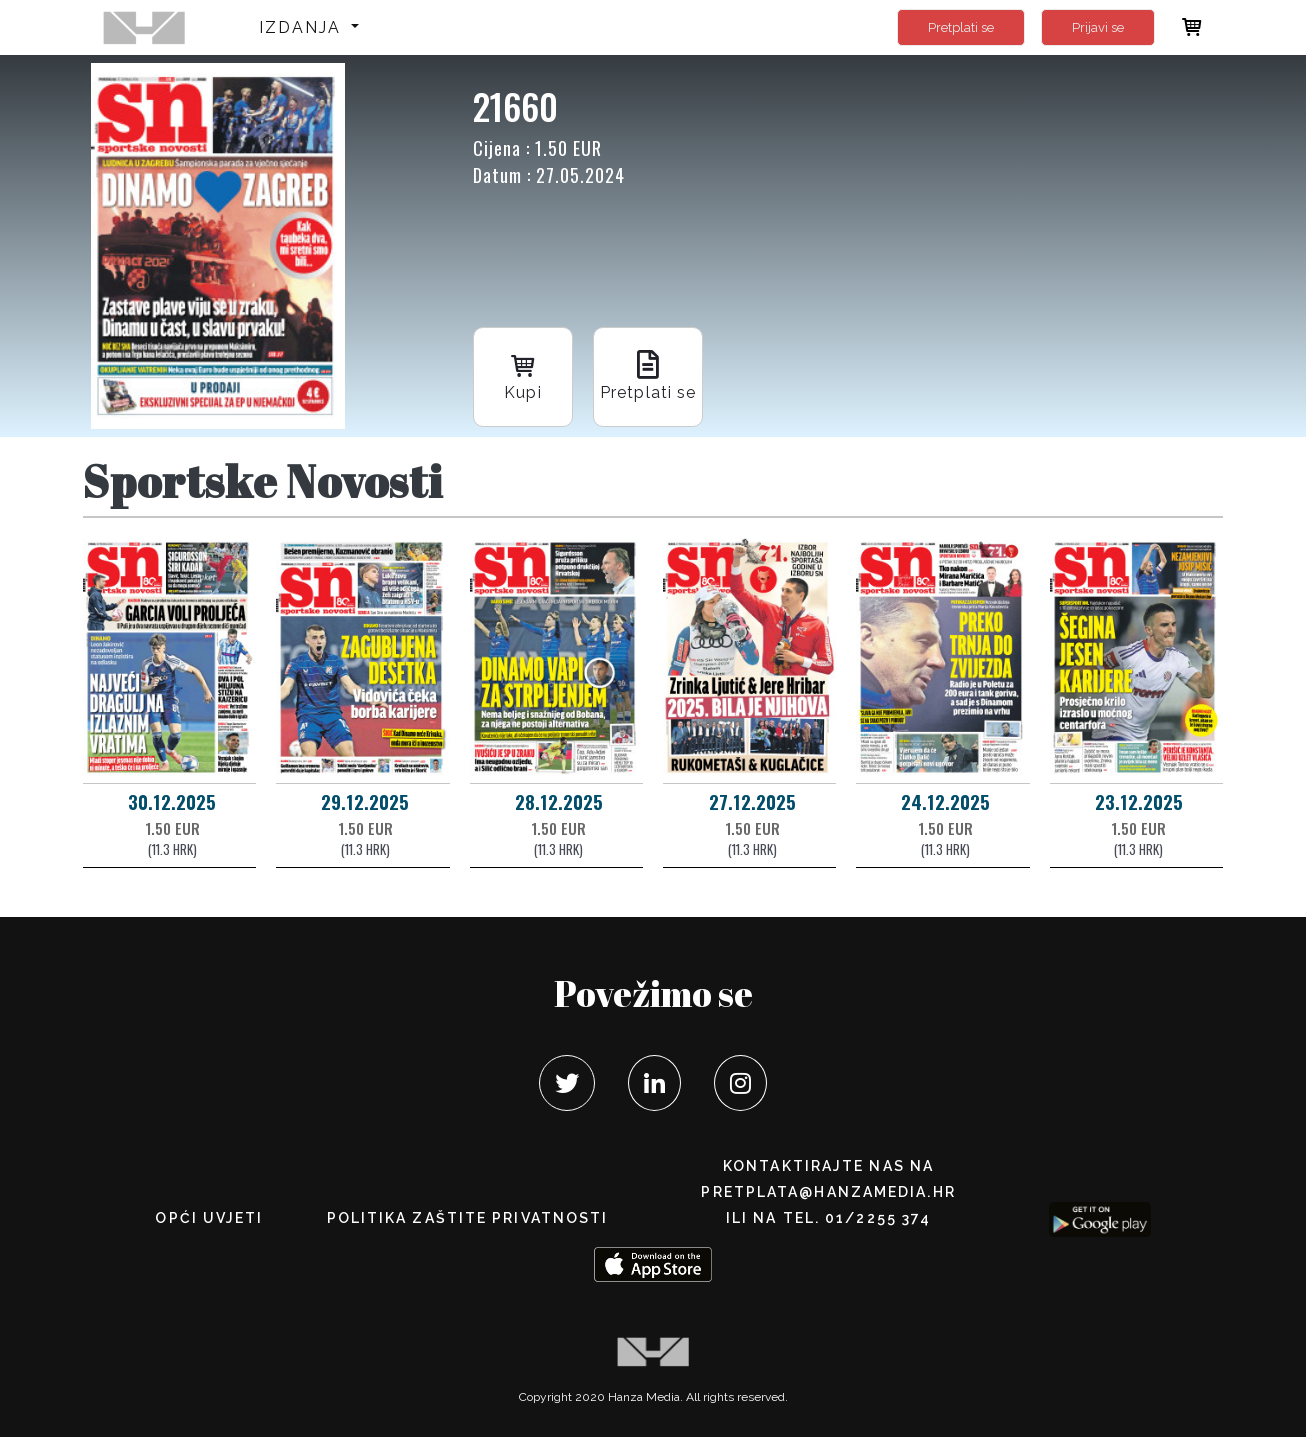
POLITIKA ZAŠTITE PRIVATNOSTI (468, 1218)
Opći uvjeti (209, 1218)
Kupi (523, 375)
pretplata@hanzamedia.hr (828, 1192)
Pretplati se (961, 27)
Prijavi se (1098, 27)
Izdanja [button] (303, 27)
